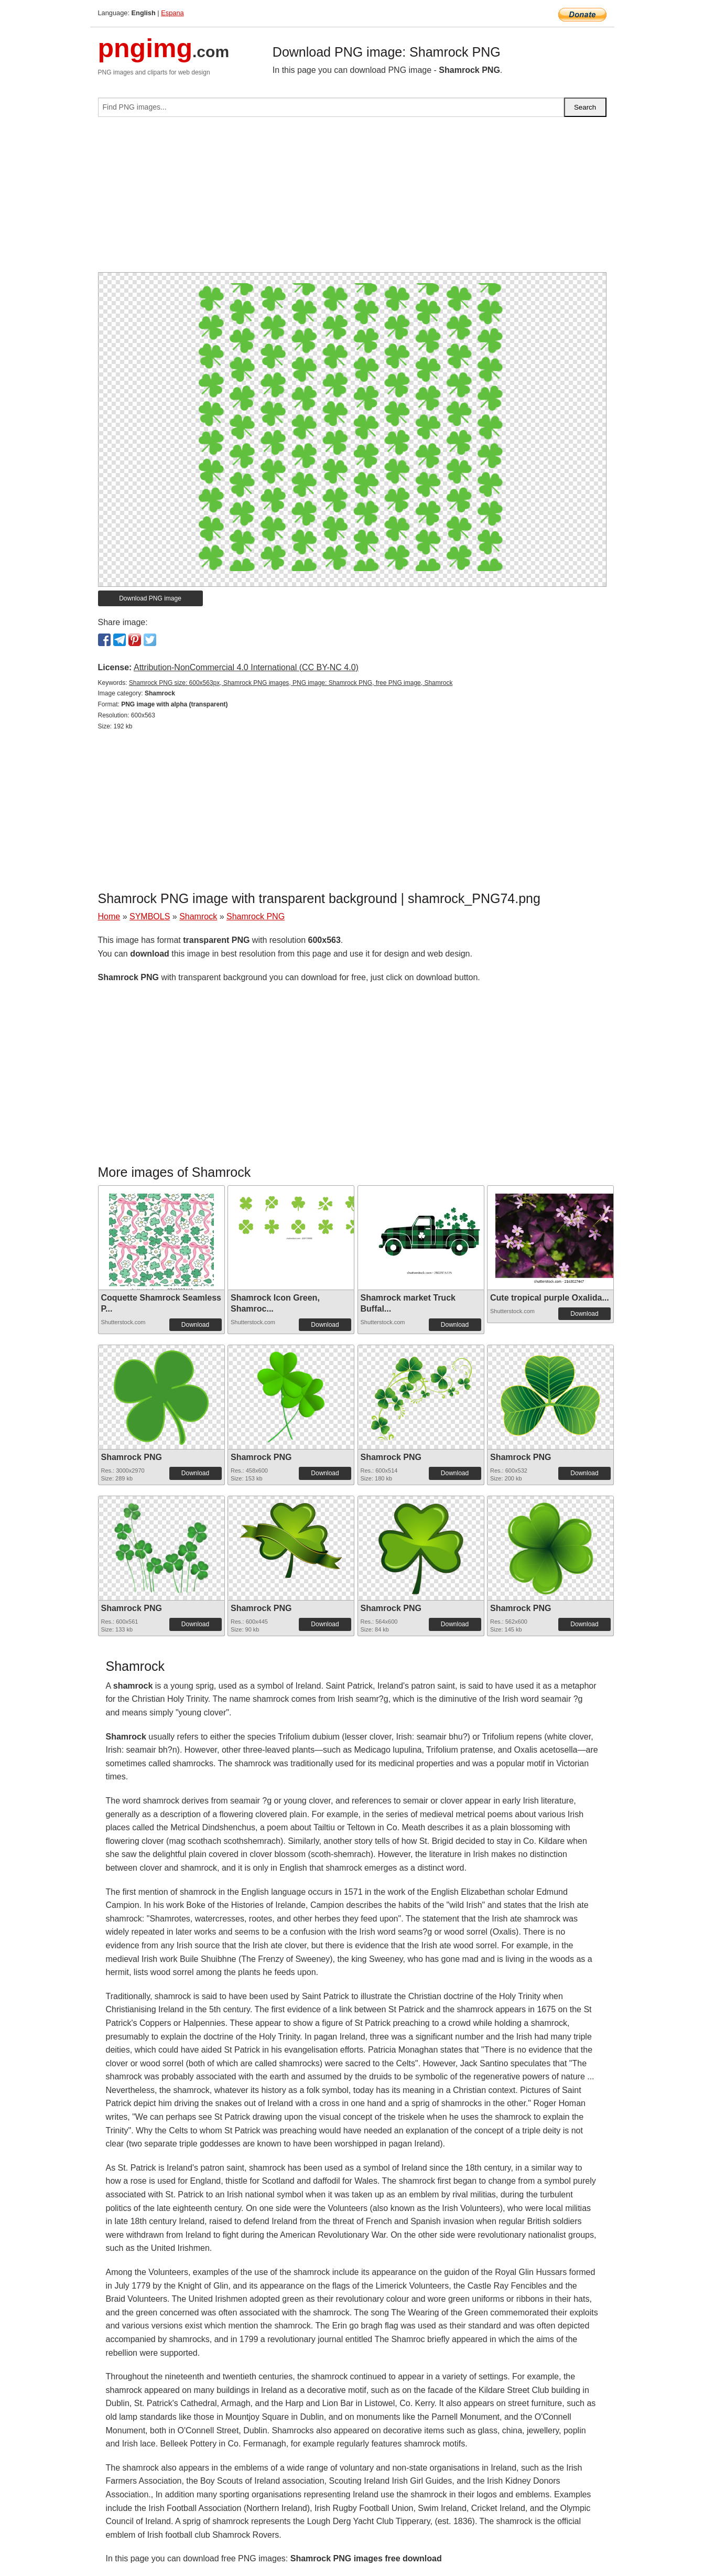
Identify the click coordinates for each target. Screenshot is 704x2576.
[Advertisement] (352, 198)
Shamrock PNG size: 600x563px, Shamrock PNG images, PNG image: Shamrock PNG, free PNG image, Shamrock (291, 682)
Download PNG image (150, 598)
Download (195, 1324)
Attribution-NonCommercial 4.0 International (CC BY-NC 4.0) (246, 667)
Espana (172, 13)
